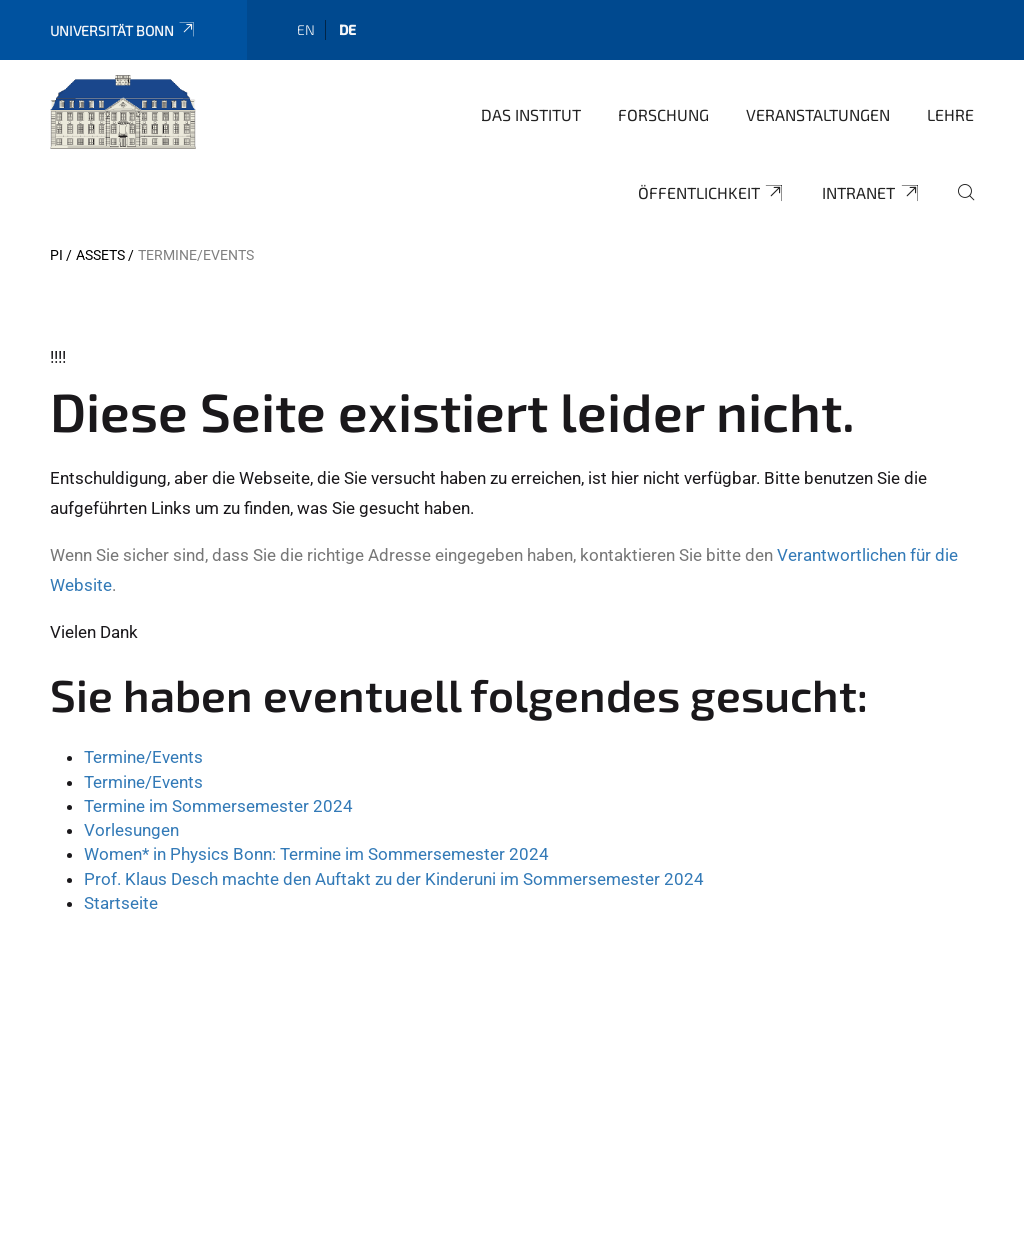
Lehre (950, 114)
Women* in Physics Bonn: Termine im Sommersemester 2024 (316, 854)
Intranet (871, 193)
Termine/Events (143, 757)
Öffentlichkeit (712, 193)
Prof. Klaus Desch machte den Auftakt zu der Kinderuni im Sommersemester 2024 (394, 879)
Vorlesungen (131, 830)
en (306, 29)
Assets (100, 255)
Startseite (121, 903)
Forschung (663, 114)
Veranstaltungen (818, 114)
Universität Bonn (123, 30)
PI (56, 255)
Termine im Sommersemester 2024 (218, 806)
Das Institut (531, 114)
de (347, 29)
